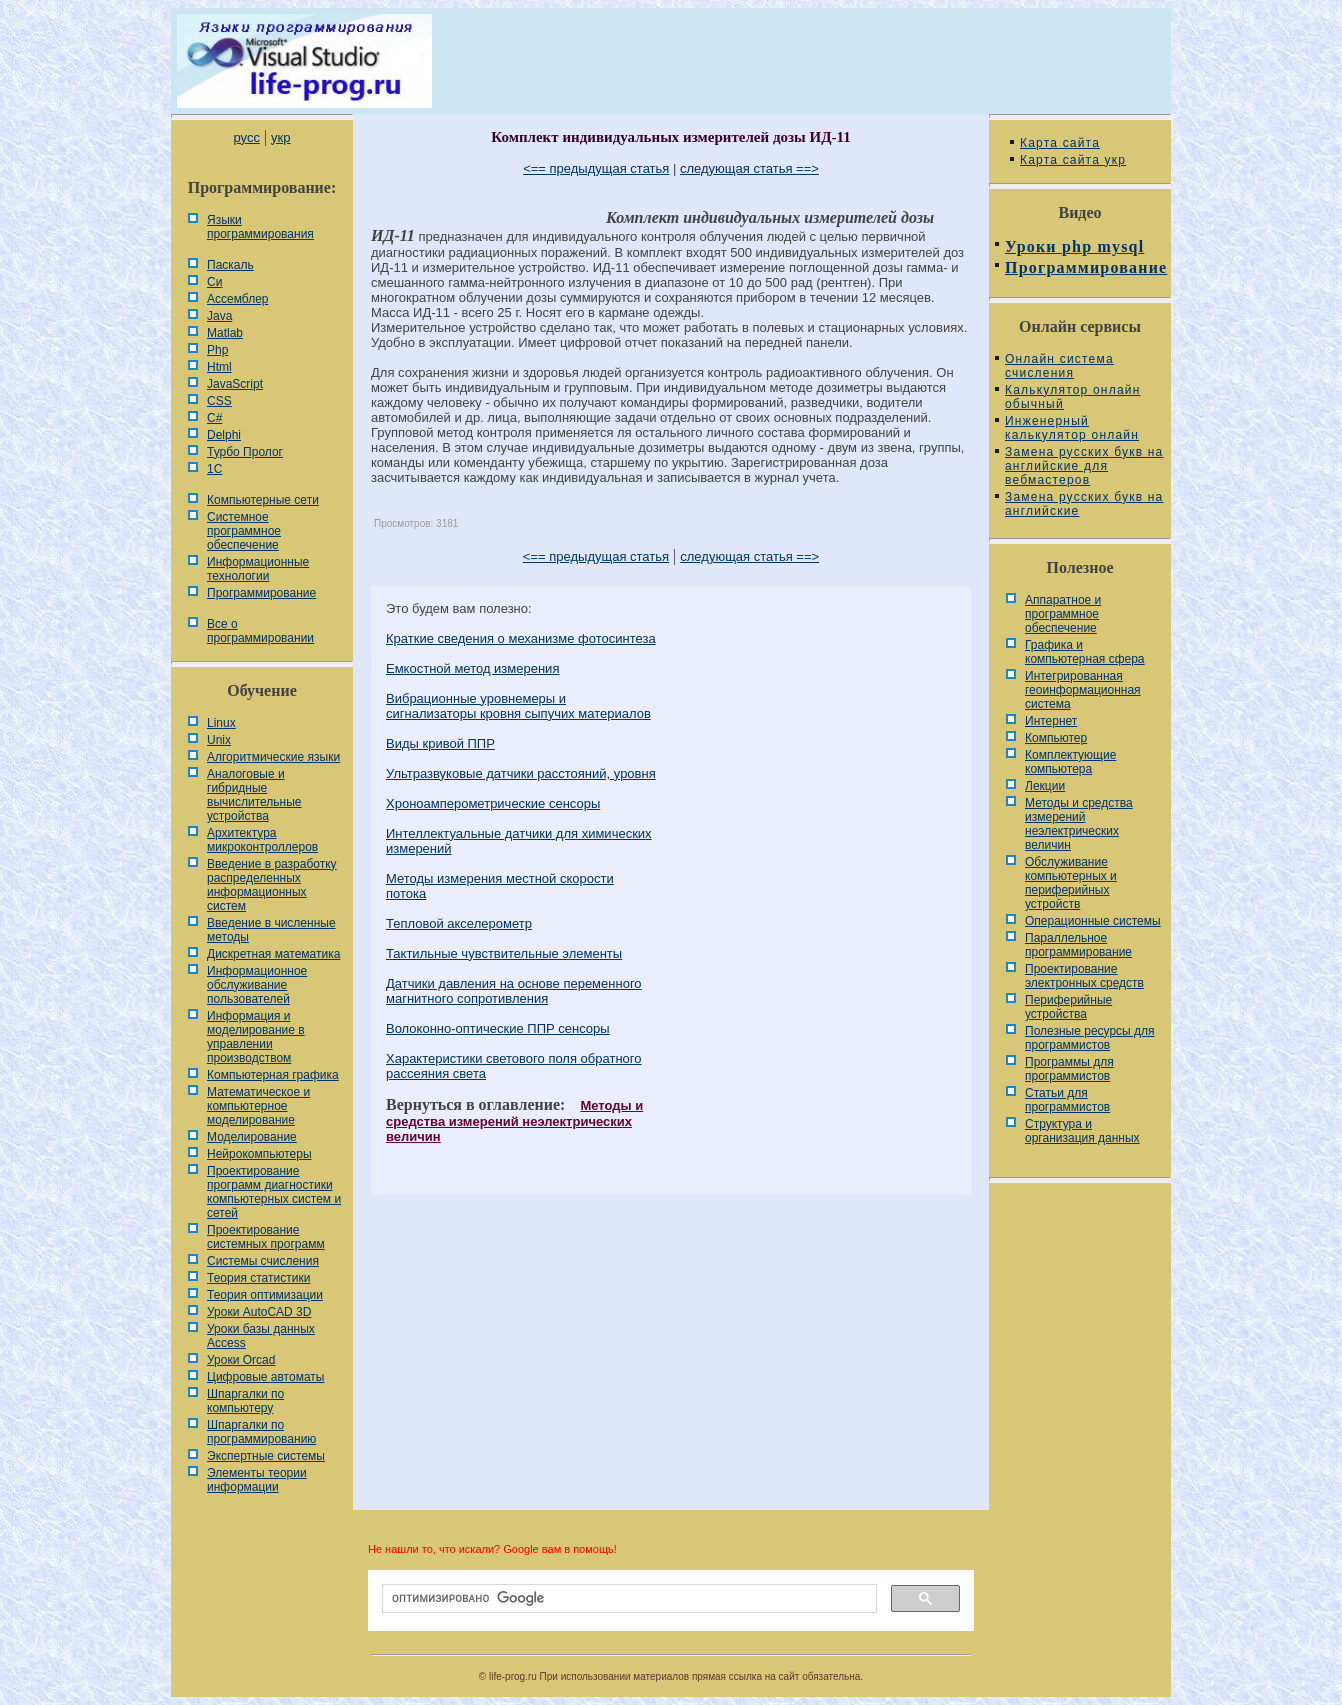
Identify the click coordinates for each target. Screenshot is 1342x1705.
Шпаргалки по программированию (261, 1432)
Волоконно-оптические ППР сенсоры (498, 1028)
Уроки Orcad (241, 1360)
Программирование (261, 593)
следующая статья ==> (749, 168)
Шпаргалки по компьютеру (245, 1401)
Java (219, 316)
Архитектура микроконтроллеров (262, 840)
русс (246, 137)
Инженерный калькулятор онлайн (1072, 428)
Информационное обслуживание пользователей (257, 985)
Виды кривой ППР (440, 743)
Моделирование (252, 1137)
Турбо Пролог (245, 452)
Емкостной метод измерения (472, 668)
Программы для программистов (1069, 1069)
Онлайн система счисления (1059, 366)
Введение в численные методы (271, 930)
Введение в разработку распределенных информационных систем (272, 885)
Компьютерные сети (263, 500)
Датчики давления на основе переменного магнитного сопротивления (514, 991)
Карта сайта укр (1073, 160)
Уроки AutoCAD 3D (259, 1312)
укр (280, 137)
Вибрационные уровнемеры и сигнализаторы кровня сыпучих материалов (518, 706)
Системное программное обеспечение (244, 531)
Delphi (224, 435)
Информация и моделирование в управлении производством (256, 1037)
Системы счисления (263, 1261)
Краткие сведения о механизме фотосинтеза (521, 638)
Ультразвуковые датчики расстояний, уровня (521, 773)
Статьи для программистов (1067, 1100)
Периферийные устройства (1068, 1007)
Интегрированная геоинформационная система (1083, 690)
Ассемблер (237, 299)
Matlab (225, 333)
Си (214, 282)
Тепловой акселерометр (459, 923)
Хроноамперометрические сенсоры (493, 803)
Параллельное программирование (1078, 945)
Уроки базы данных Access (261, 1336)
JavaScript (235, 384)
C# (214, 418)
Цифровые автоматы (265, 1377)
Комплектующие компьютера (1070, 762)
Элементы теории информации (257, 1480)
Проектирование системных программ (266, 1237)
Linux (221, 723)
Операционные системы (1093, 921)
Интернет (1051, 721)
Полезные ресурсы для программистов (1090, 1038)
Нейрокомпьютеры (259, 1154)
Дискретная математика (273, 954)
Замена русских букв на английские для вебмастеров (1084, 466)
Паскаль (230, 265)
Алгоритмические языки (273, 757)
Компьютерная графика (273, 1075)
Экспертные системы (266, 1456)
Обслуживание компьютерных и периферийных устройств (1071, 883)
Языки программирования (260, 227)
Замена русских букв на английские (1084, 504)
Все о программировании (260, 631)
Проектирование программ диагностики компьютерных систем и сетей (274, 1192)
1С (214, 469)
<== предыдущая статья (596, 168)
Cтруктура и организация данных (1082, 1131)
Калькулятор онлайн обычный (1073, 397)
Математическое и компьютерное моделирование (258, 1106)
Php (217, 350)
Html (219, 367)
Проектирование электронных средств (1084, 976)
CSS (219, 401)
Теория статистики (258, 1278)
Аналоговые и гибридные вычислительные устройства (254, 795)
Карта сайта (1060, 143)
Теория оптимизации (265, 1295)
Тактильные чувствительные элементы (504, 953)
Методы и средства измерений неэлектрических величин (514, 1121)
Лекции (1045, 786)
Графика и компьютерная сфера (1085, 652)
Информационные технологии (258, 569)
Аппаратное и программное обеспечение (1063, 614)
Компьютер (1056, 738)
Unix (219, 740)
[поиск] (627, 1599)
